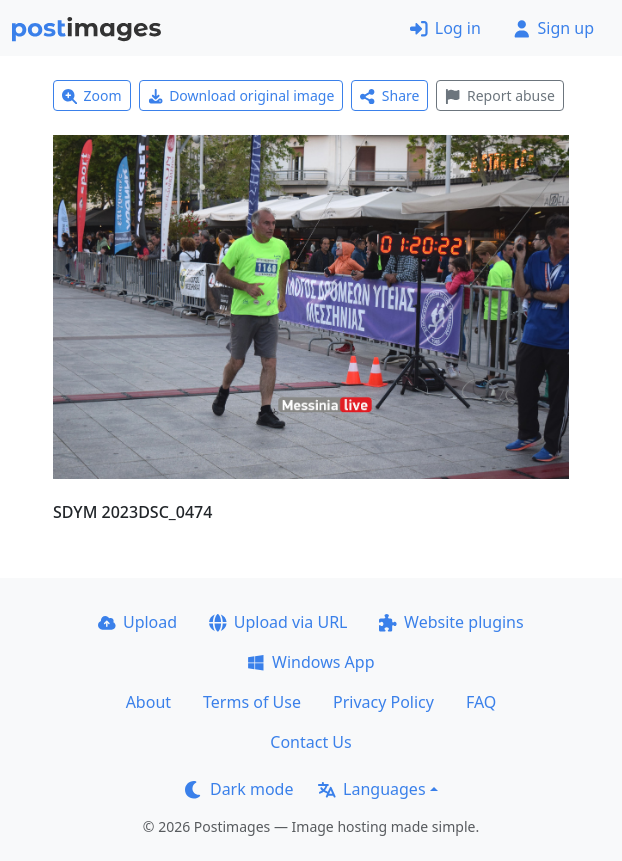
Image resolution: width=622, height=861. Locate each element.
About (148, 702)
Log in (445, 28)
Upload (137, 622)
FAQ (481, 702)
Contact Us (310, 742)
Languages (371, 789)
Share (389, 95)
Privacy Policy (383, 702)
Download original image (241, 95)
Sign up (553, 28)
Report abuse (499, 95)
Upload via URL (278, 622)
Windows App (310, 662)
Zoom (92, 95)
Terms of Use (252, 702)
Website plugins (451, 622)
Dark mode (239, 789)
